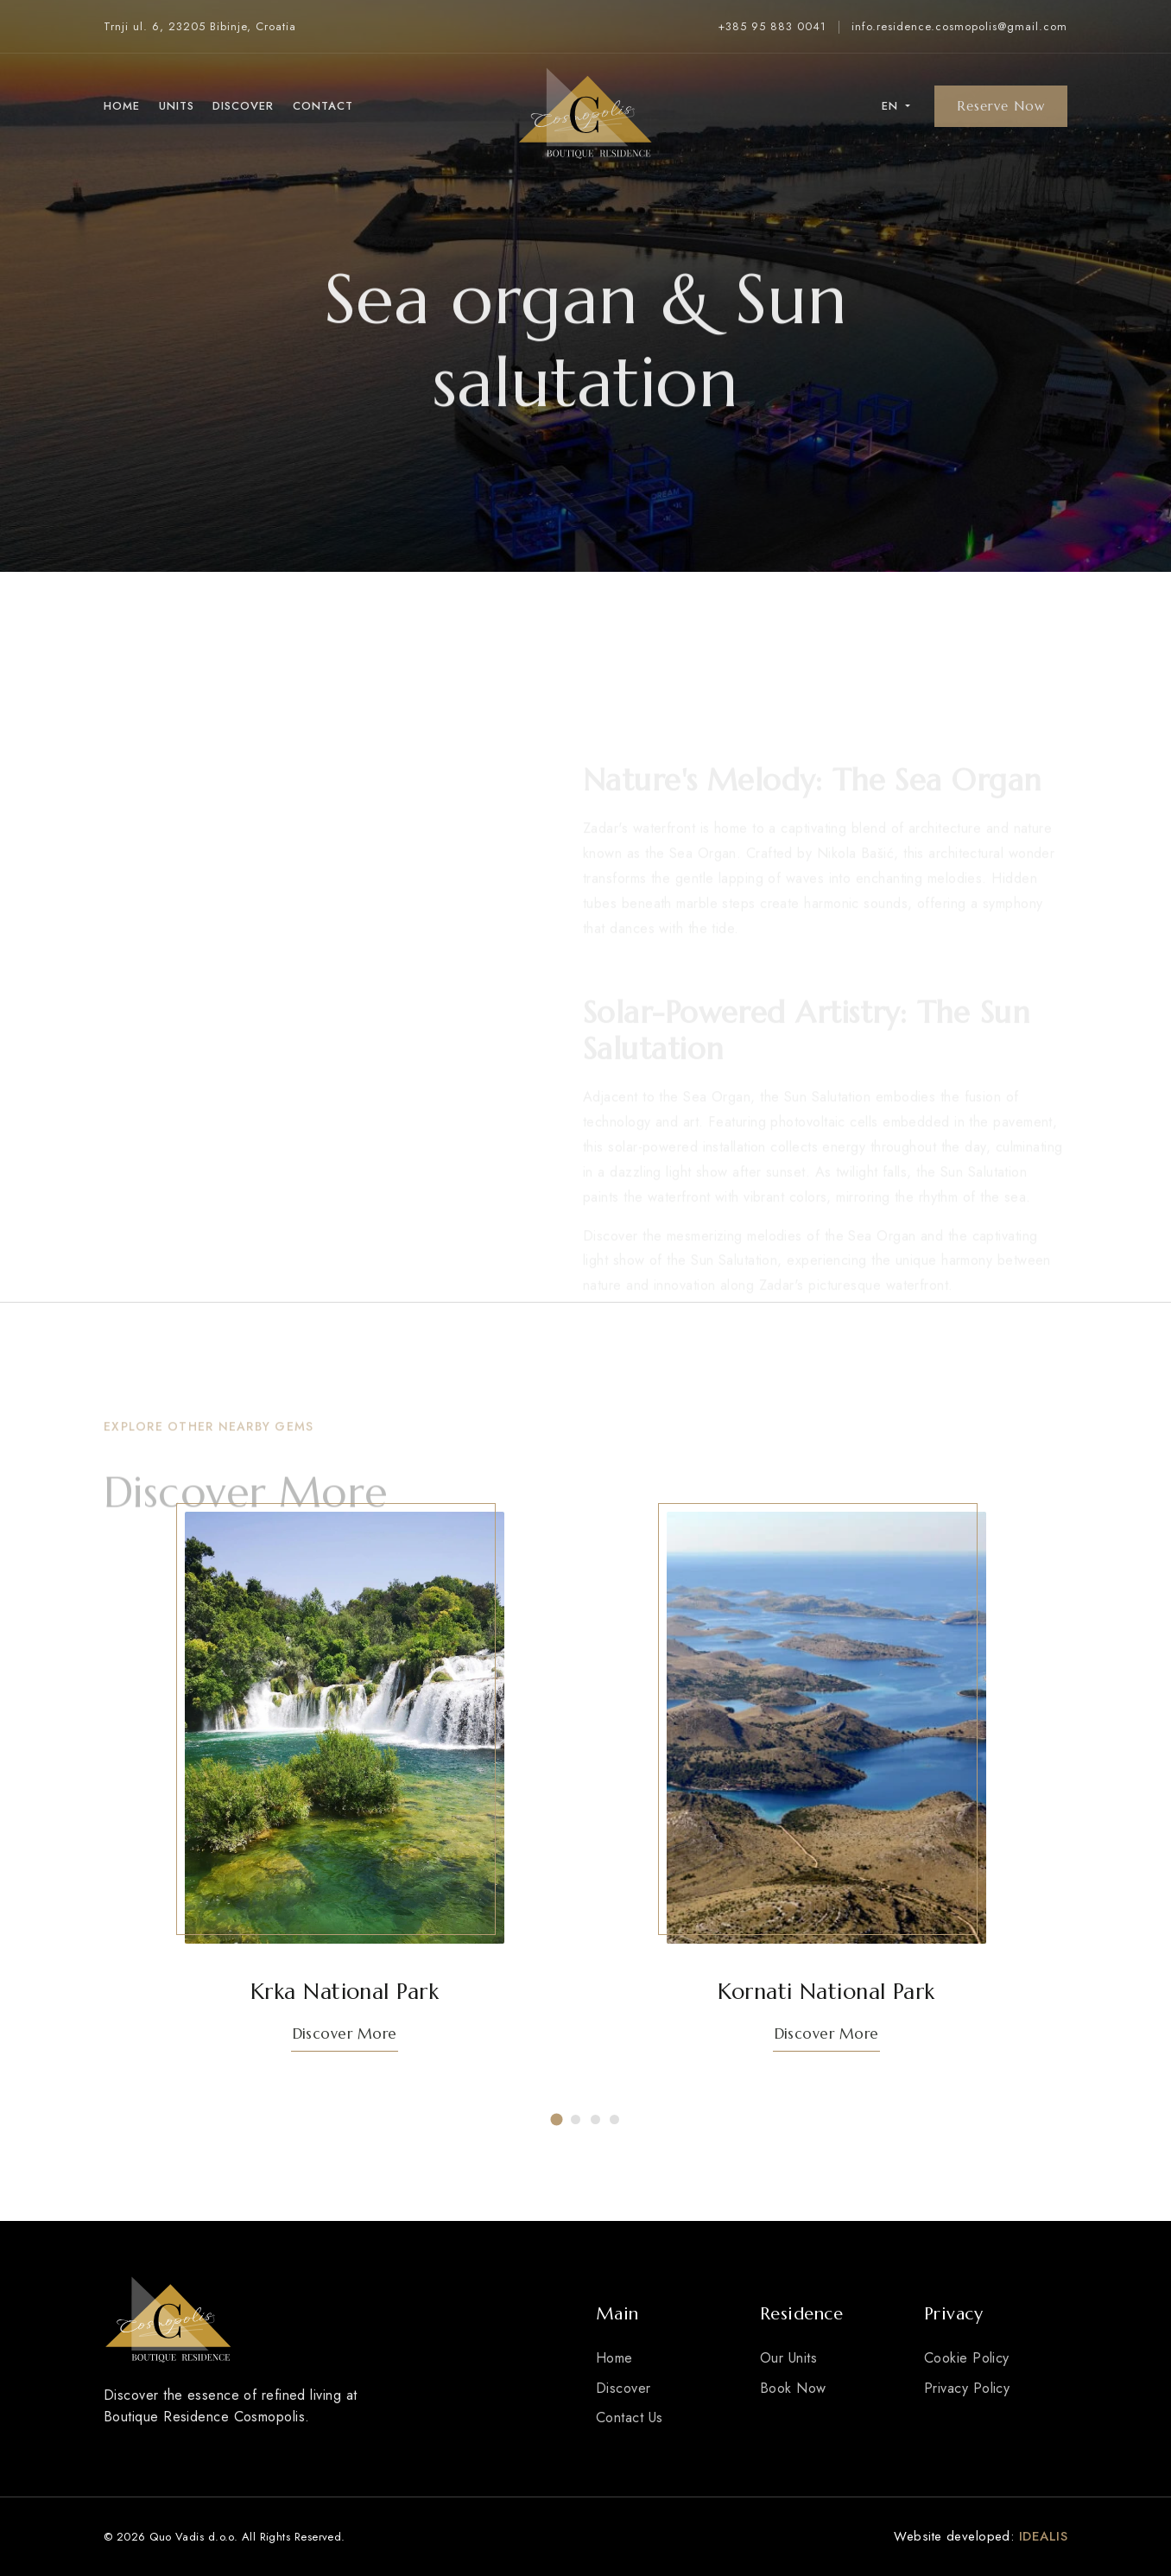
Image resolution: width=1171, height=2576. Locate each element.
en (892, 106)
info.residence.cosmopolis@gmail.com (959, 26)
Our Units (788, 2358)
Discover (243, 106)
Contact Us (629, 2417)
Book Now (793, 2388)
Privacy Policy (967, 2388)
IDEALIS (1043, 2536)
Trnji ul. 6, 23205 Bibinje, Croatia (200, 26)
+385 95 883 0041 (772, 26)
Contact (323, 106)
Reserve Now (1001, 106)
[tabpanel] (345, 1792)
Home (122, 106)
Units (176, 106)
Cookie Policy (967, 2358)
